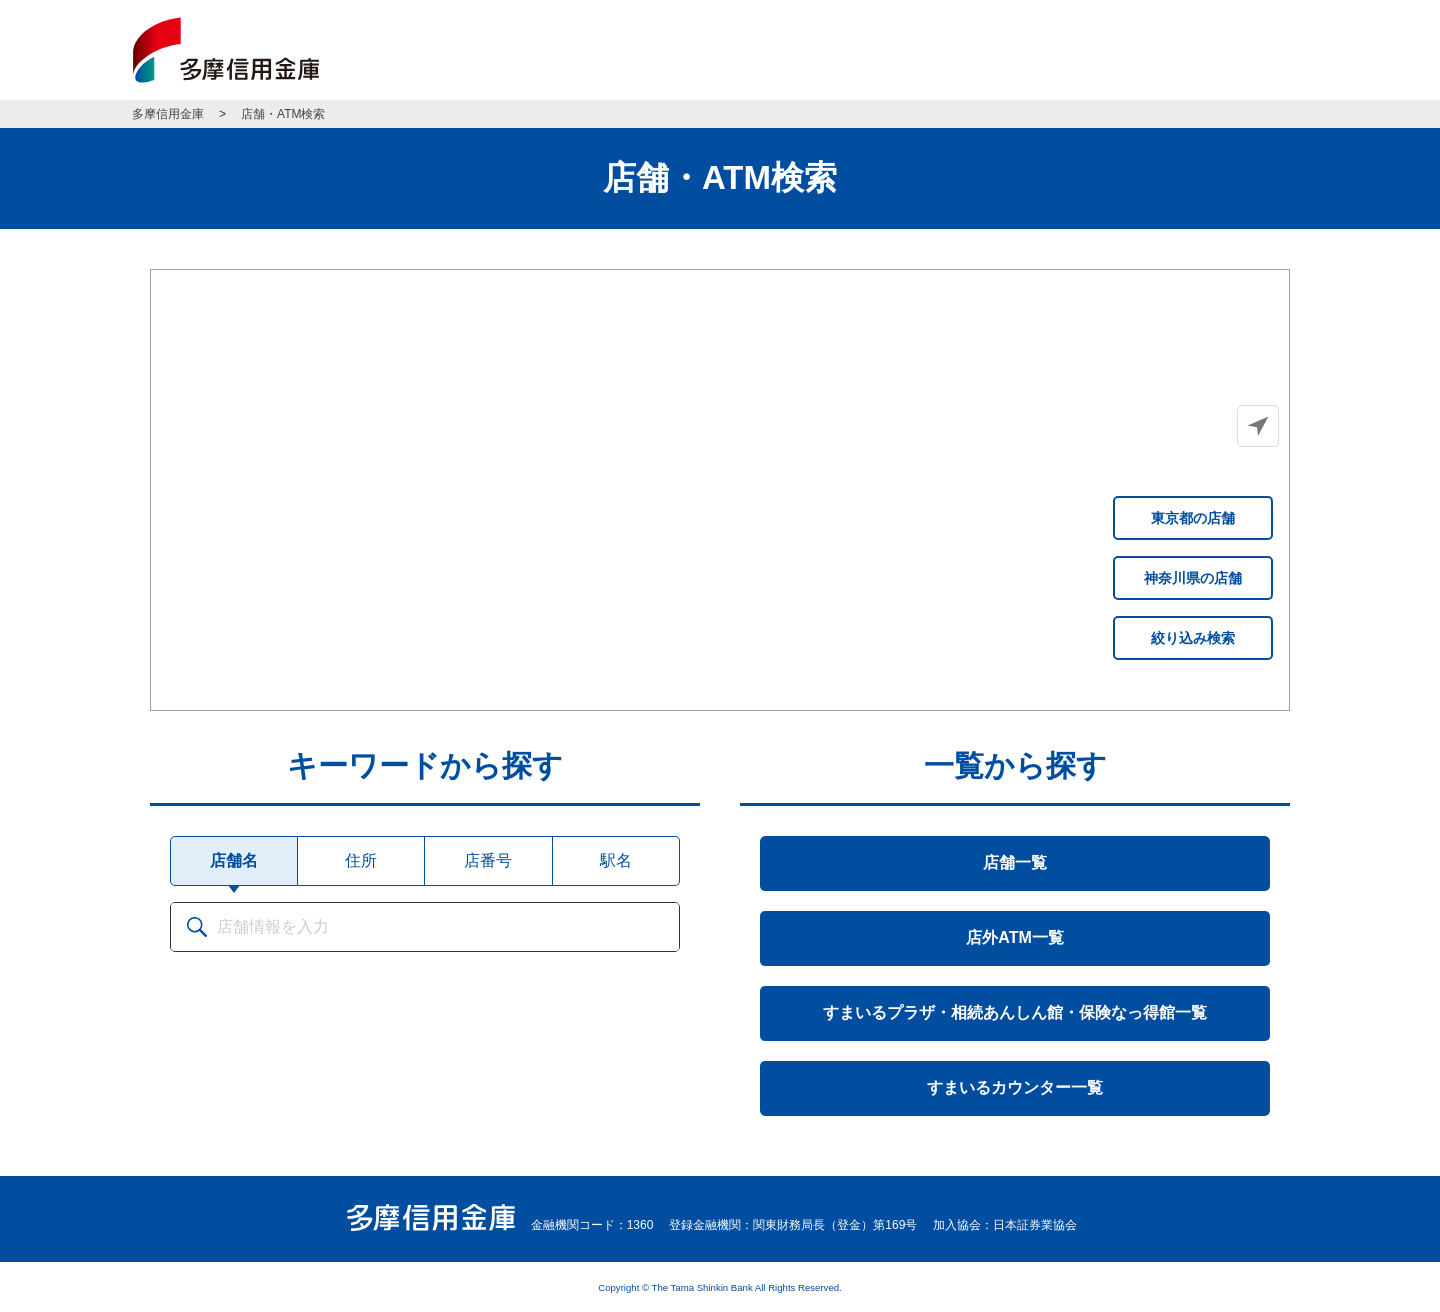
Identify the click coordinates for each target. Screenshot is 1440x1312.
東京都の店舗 (1193, 518)
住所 (361, 860)
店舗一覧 (1015, 862)
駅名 (616, 860)
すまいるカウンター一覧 (1015, 1087)
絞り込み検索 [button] (1193, 638)
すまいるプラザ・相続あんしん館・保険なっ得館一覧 (1015, 1012)
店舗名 (234, 860)
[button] (1258, 426)
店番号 (488, 860)
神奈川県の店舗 (1193, 578)
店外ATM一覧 (1014, 937)
